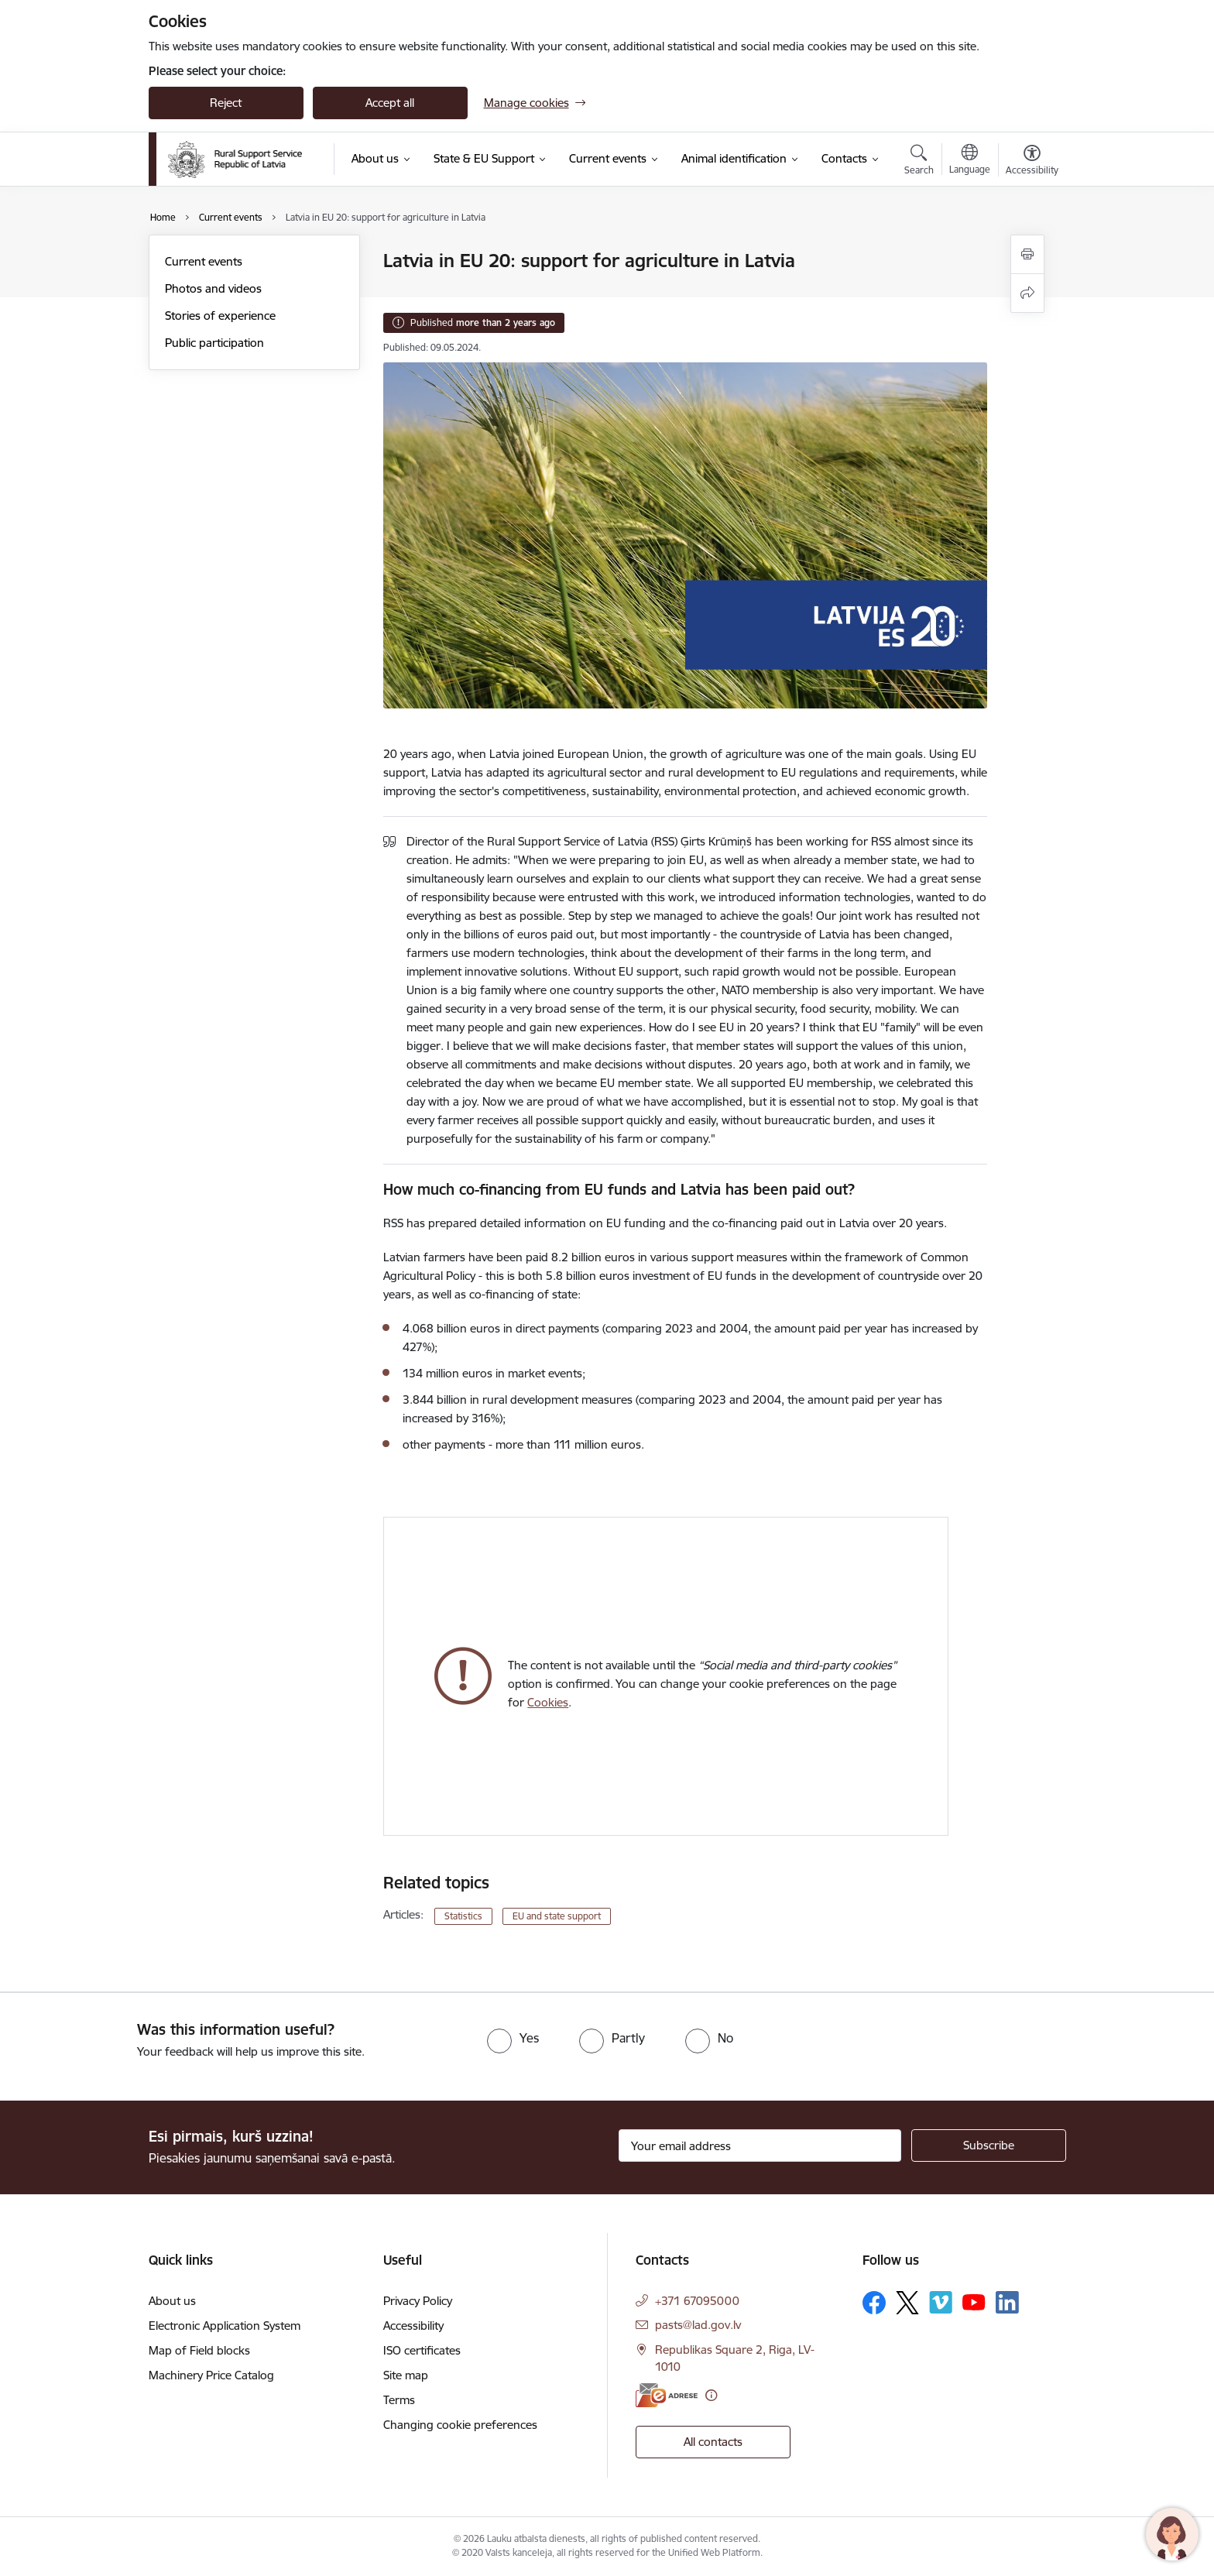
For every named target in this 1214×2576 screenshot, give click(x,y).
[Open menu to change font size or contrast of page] (1032, 161)
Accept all (389, 102)
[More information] (711, 2395)
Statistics (463, 1916)
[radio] (513, 2038)
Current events (203, 261)
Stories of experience (220, 315)
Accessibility (413, 2325)
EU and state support (557, 1916)
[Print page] (1027, 254)
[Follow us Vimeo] (940, 2302)
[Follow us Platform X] (907, 2302)
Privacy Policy (417, 2300)
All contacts (713, 2441)
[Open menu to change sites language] (969, 161)
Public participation (214, 342)
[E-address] (667, 2395)
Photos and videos (213, 288)
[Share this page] (1027, 293)
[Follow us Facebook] (874, 2302)
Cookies (547, 1702)
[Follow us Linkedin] (1007, 2302)
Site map (405, 2375)
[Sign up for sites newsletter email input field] (760, 2145)
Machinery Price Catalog (211, 2375)
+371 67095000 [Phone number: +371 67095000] (697, 2300)
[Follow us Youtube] (974, 2302)
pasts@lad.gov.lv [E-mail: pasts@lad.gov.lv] (698, 2324)
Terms (399, 2399)
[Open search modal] (919, 161)
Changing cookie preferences (460, 2424)
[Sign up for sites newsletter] (988, 2145)
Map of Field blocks (199, 2350)
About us (172, 2300)
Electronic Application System (224, 2325)
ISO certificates (422, 2350)
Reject (226, 102)
